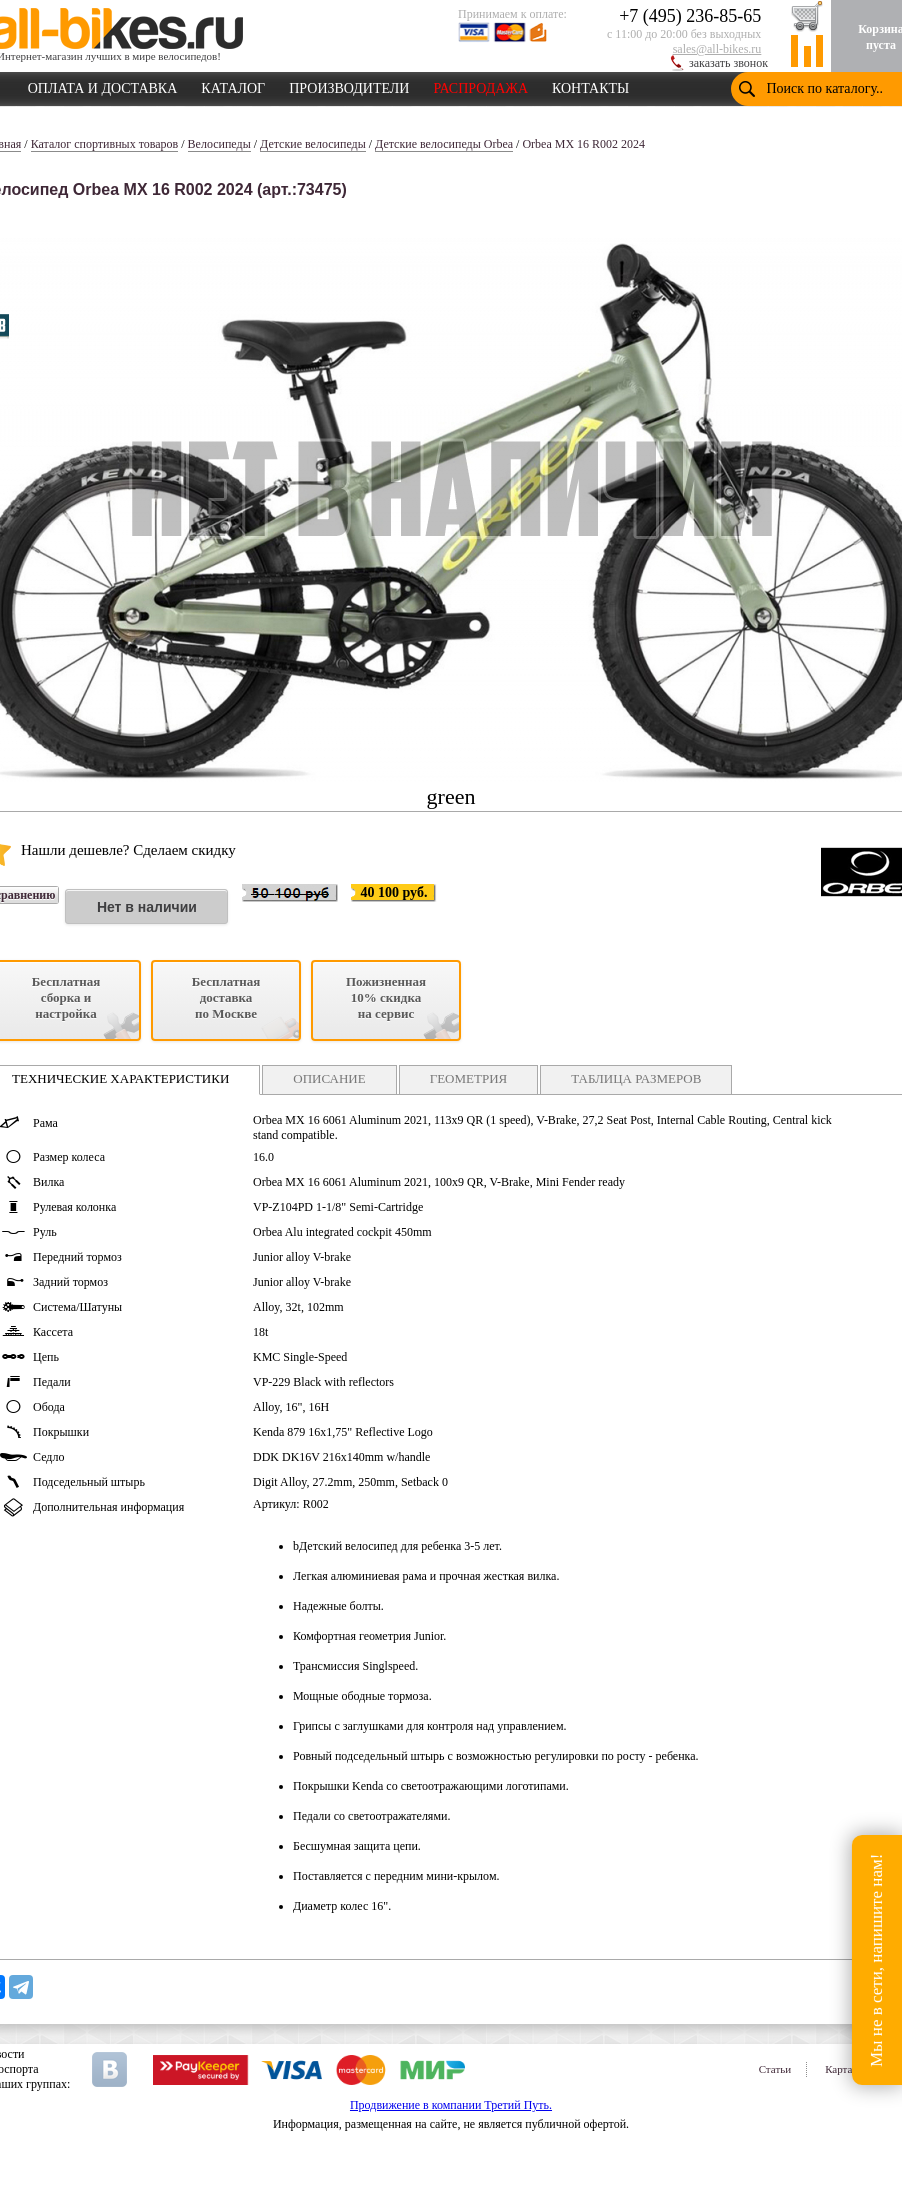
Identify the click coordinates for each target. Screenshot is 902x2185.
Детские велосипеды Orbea (444, 144)
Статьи (775, 2069)
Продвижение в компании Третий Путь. (451, 2105)
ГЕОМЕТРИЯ (469, 1078)
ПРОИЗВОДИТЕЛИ (349, 85)
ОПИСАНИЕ (329, 1078)
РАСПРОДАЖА (480, 85)
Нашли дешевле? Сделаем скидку (128, 850)
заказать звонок (728, 63)
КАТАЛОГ (233, 85)
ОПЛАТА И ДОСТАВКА (103, 85)
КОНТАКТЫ (590, 85)
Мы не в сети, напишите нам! (876, 1959)
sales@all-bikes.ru (717, 49)
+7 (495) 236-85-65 (690, 16)
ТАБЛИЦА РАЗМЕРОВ (636, 1078)
